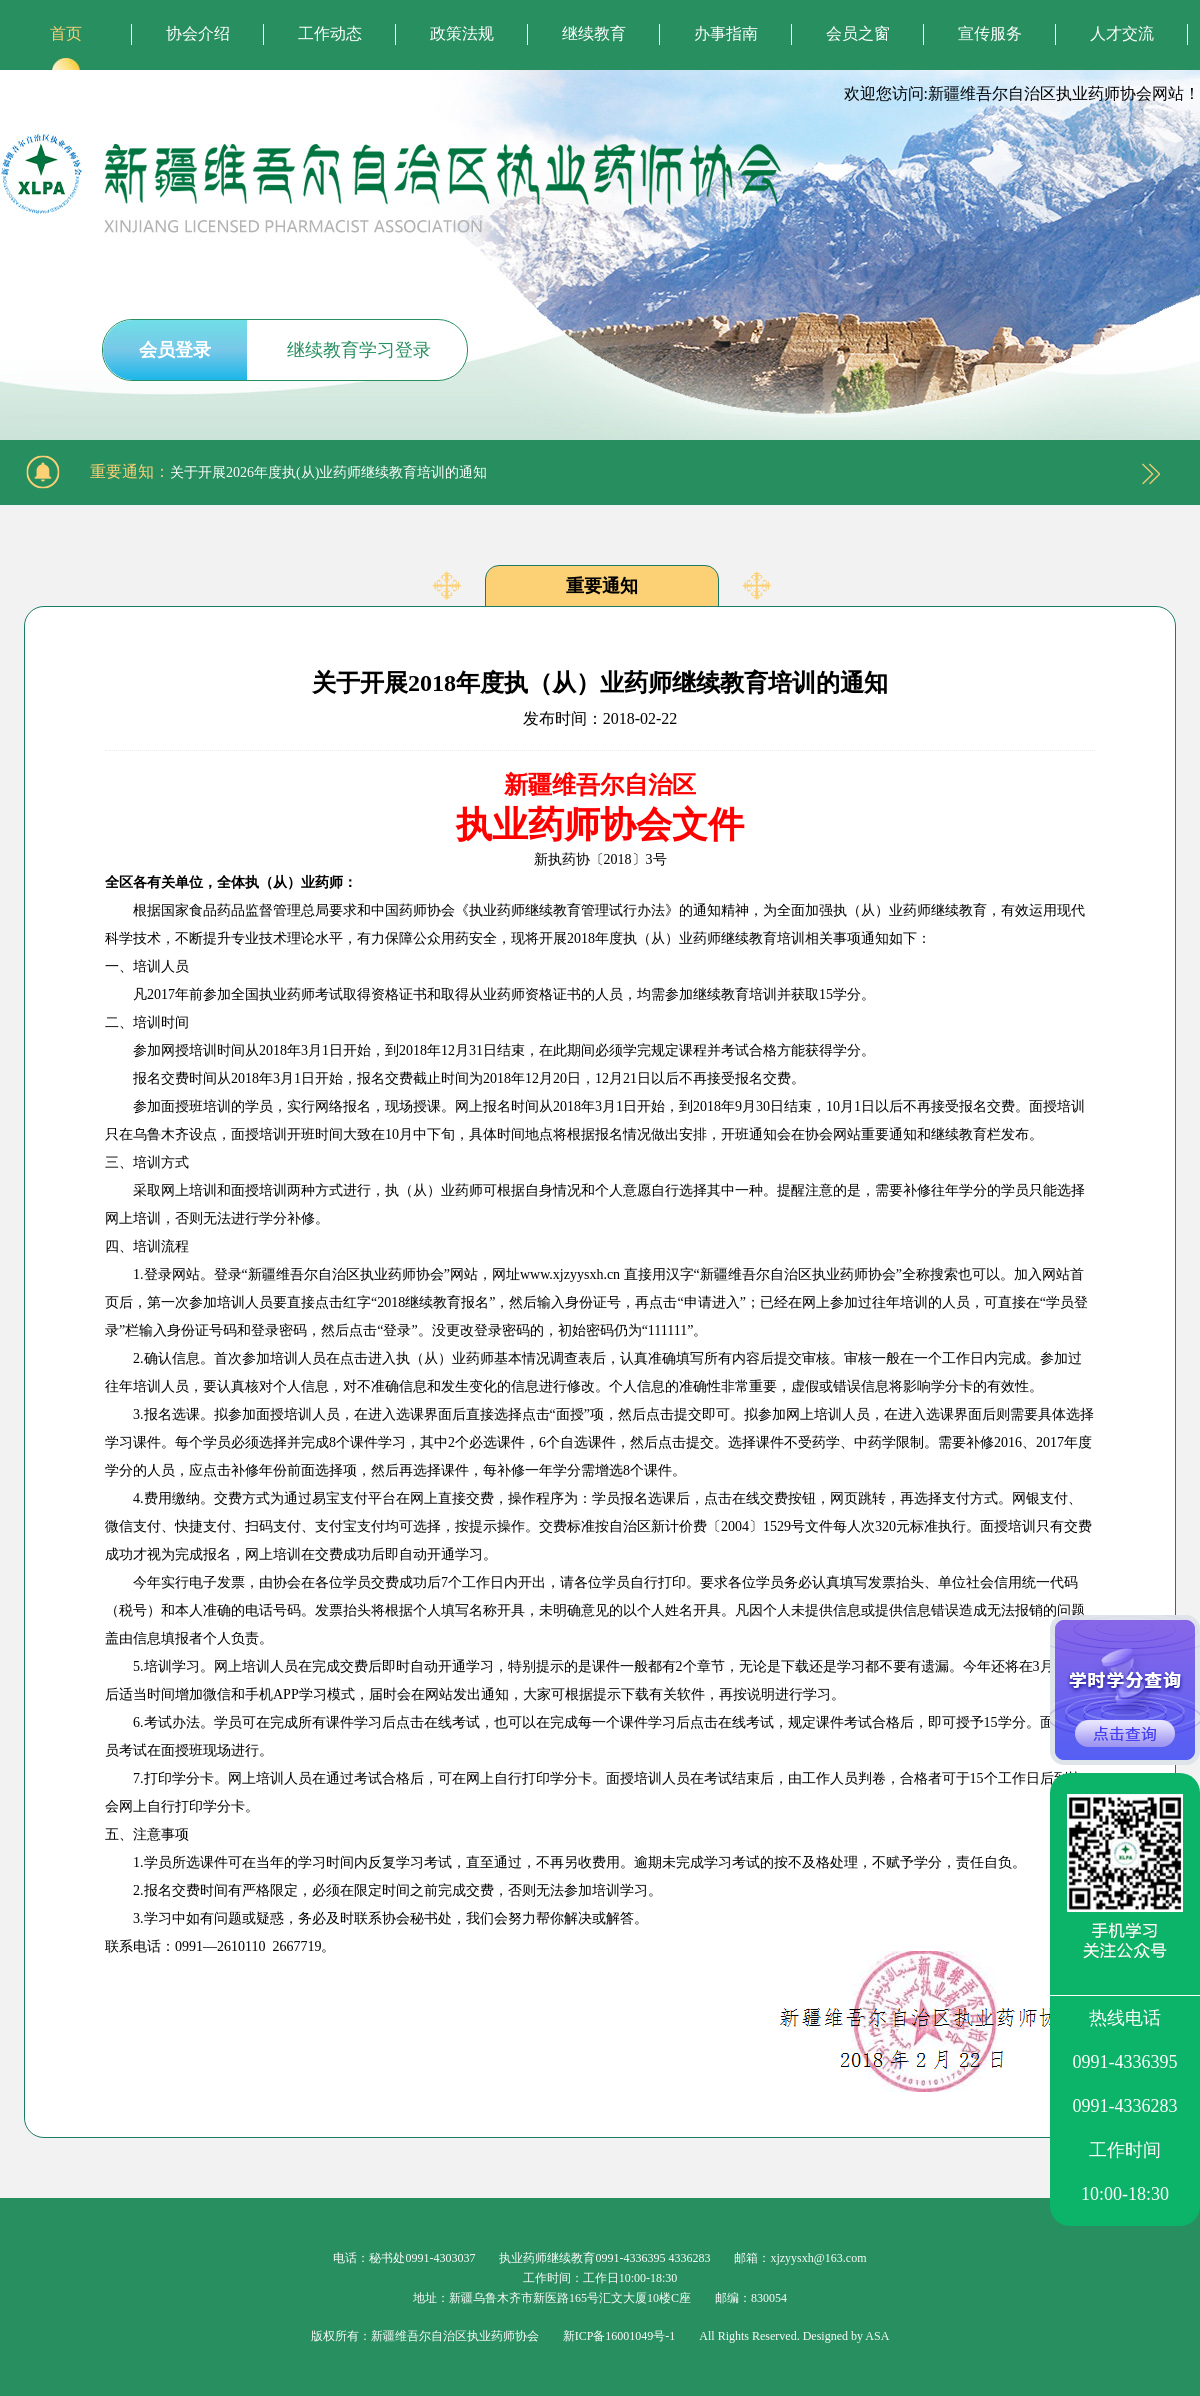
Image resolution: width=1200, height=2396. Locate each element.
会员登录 (175, 350)
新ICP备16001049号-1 (619, 2336)
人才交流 (1122, 33)
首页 (66, 33)
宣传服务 (990, 33)
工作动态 (330, 33)
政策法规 (462, 33)
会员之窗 (858, 33)
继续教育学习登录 (359, 350)
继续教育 (594, 33)
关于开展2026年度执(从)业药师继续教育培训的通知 (328, 472)
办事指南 (726, 33)
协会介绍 (198, 33)
